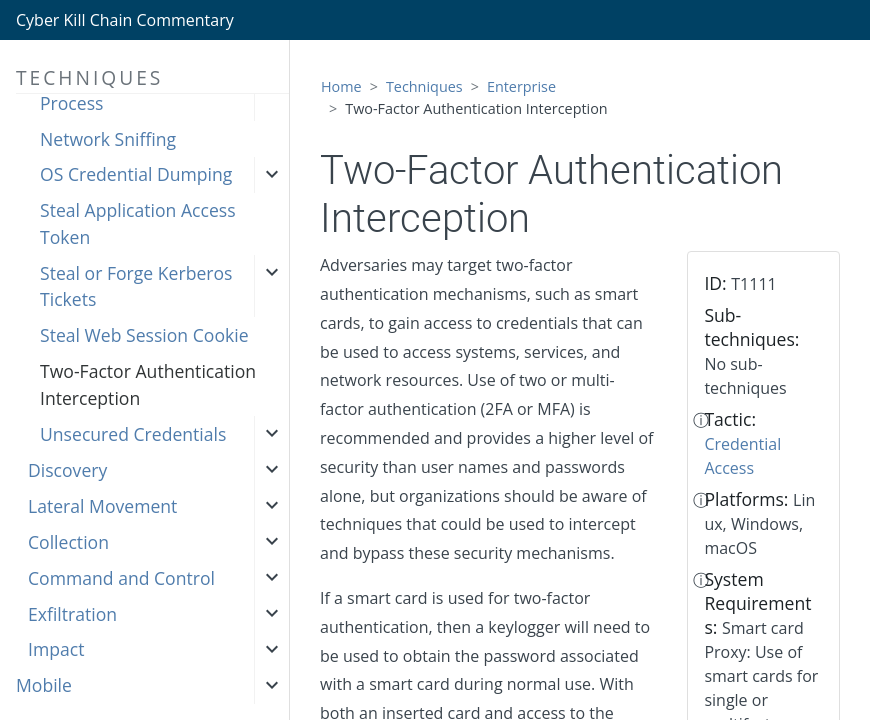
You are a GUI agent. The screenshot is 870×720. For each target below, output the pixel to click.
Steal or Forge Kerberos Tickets (136, 286)
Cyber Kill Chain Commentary (125, 20)
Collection (68, 542)
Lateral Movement (102, 506)
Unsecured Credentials (133, 434)
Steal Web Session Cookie (144, 335)
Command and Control (121, 578)
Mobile (44, 685)
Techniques (424, 86)
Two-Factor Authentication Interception (148, 384)
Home (341, 86)
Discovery (67, 470)
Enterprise (521, 86)
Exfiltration (72, 614)
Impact (56, 649)
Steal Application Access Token (138, 223)
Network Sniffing (108, 139)
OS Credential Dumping (136, 174)
